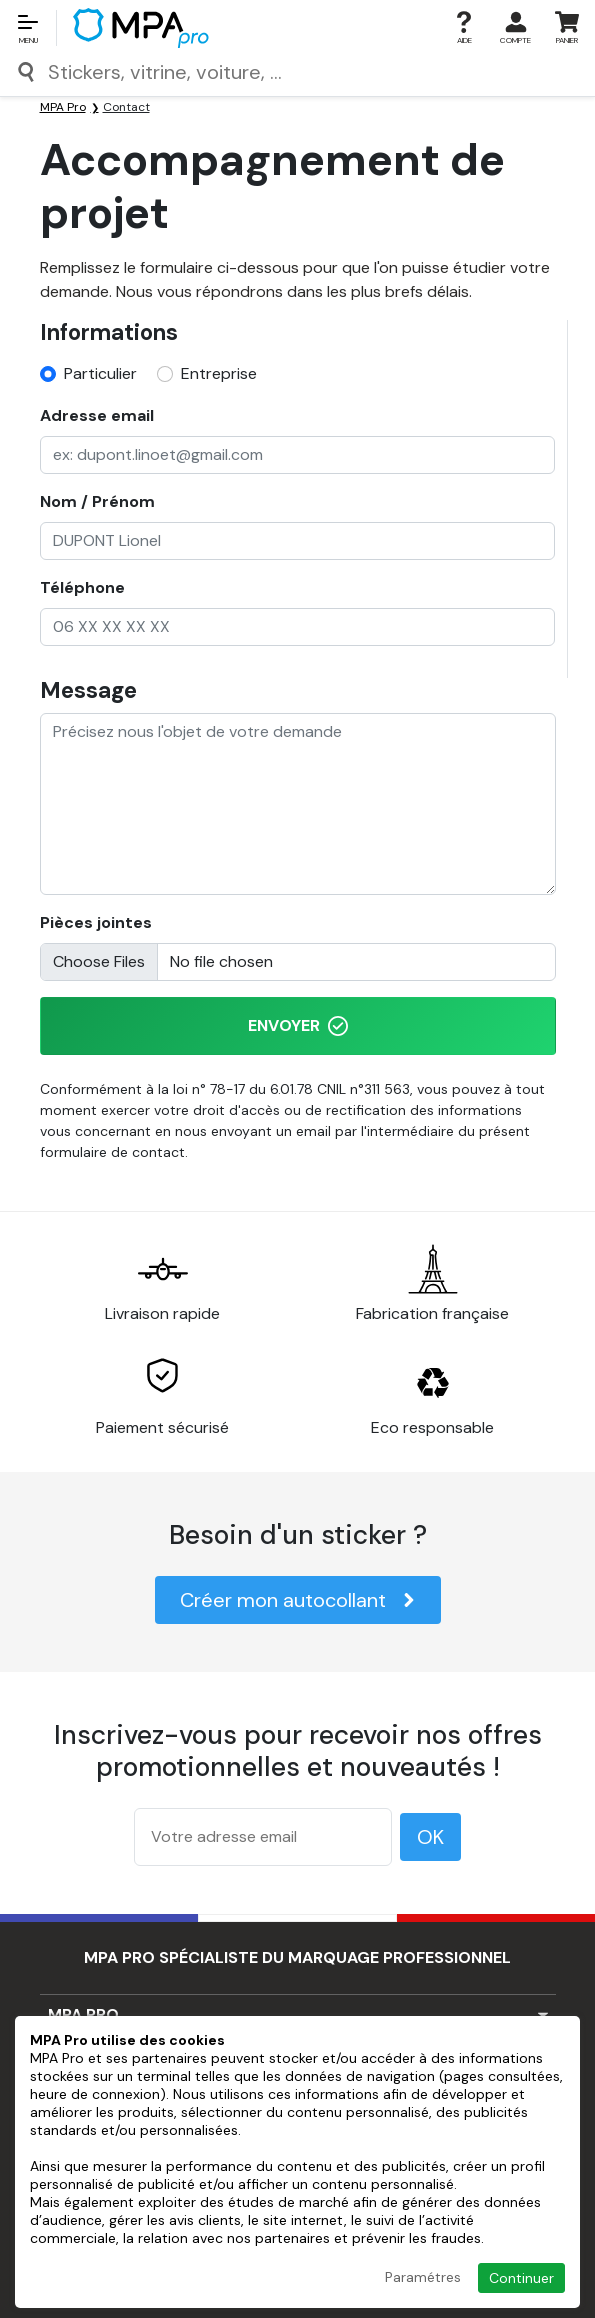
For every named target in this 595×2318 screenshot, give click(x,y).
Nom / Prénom (97, 501)
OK (430, 1837)
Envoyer (298, 1025)
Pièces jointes (96, 922)
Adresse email (97, 415)
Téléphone (82, 587)
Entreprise (219, 373)
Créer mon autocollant (298, 1600)
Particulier (100, 373)
